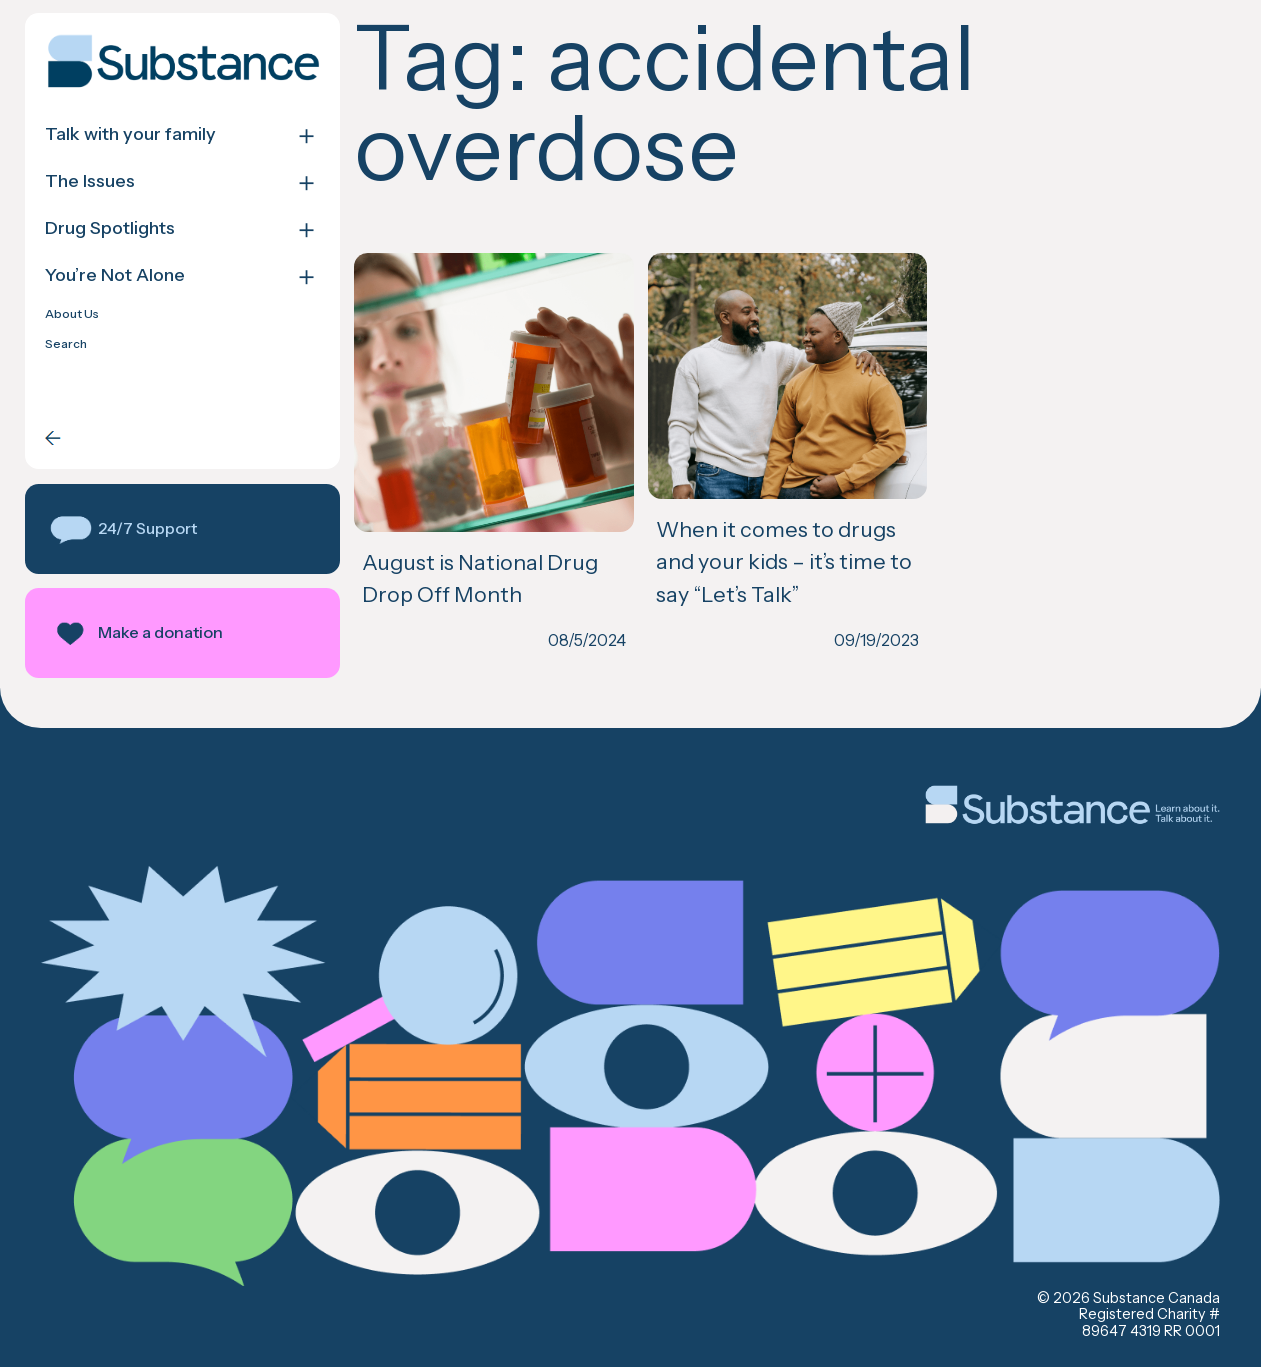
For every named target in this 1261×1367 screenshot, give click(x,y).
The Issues (90, 181)
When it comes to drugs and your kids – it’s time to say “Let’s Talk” (784, 561)
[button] (182, 529)
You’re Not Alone (115, 275)
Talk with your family (130, 134)
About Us (72, 314)
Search (66, 344)
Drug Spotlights (110, 228)
